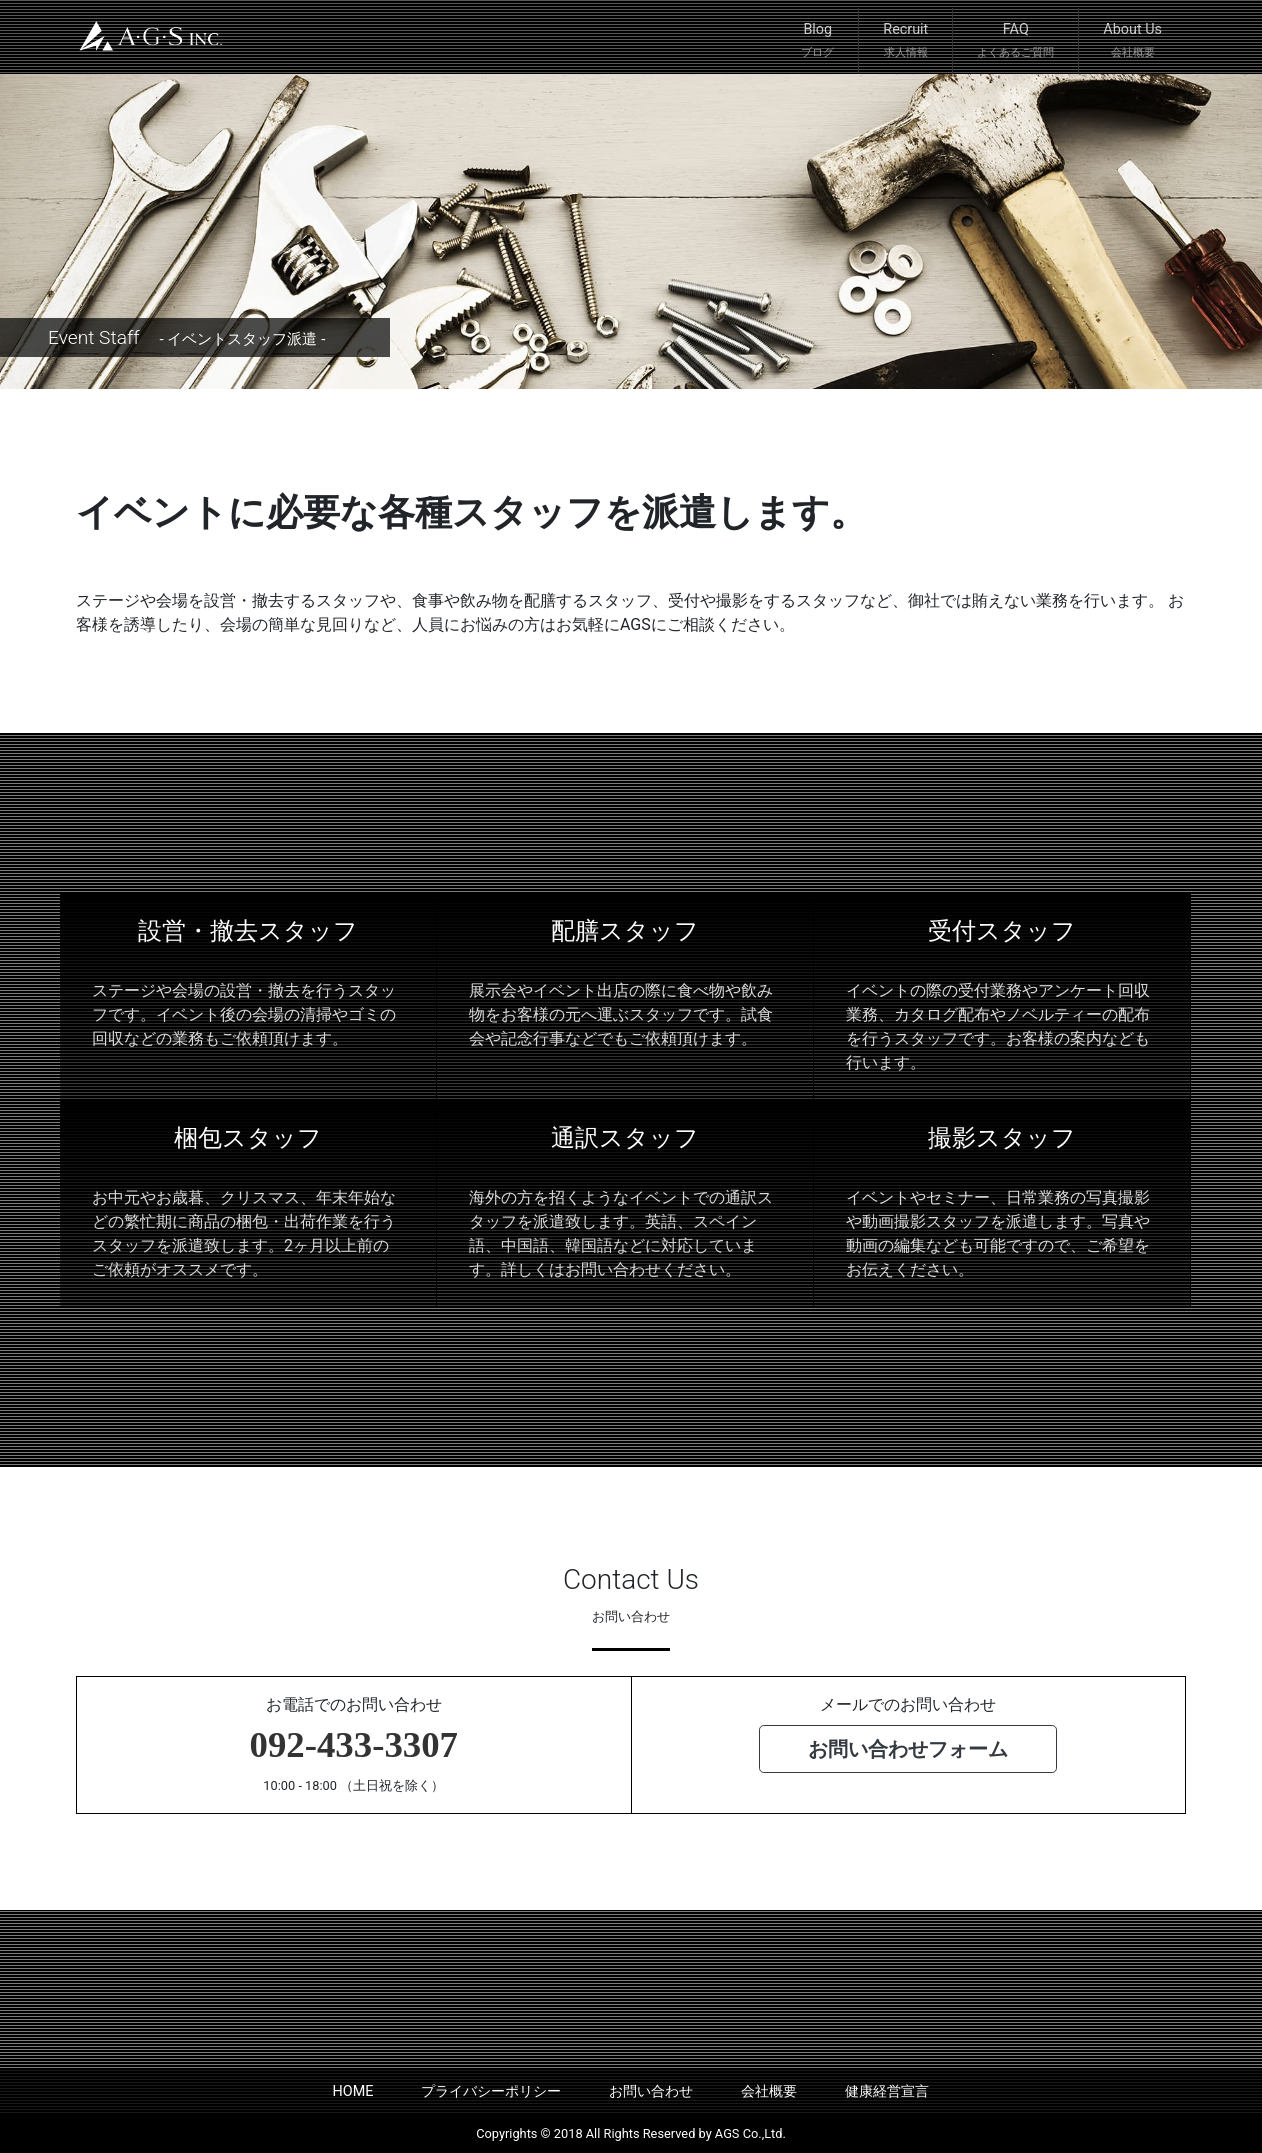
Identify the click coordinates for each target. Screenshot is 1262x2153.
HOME (353, 2091)
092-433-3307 (354, 1744)
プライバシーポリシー (491, 2091)
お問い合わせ (651, 2091)
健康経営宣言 (887, 2091)
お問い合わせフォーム (908, 1749)
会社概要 (769, 2091)
